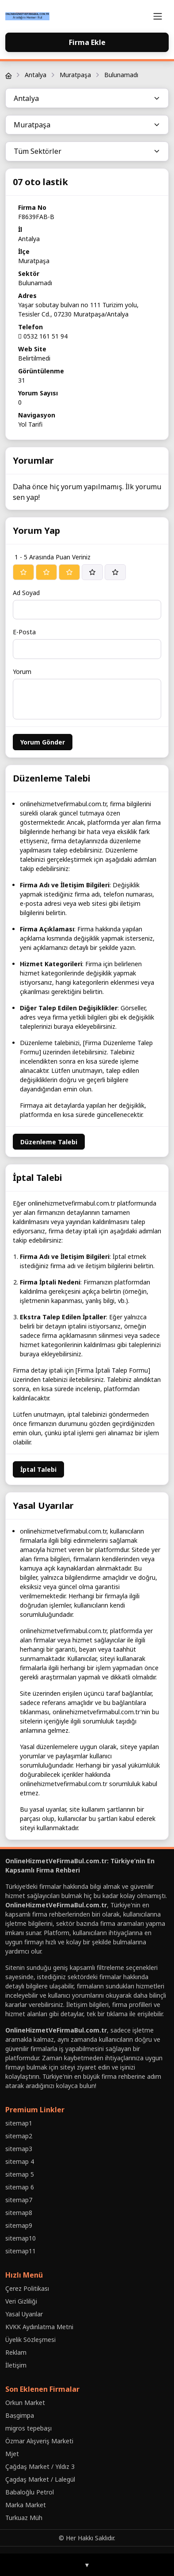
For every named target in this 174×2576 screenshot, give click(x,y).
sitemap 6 (19, 2187)
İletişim (15, 2365)
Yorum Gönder (42, 742)
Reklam (15, 2352)
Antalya (35, 75)
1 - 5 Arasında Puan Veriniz (53, 557)
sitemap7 (18, 2200)
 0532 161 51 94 (43, 336)
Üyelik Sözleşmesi (30, 2339)
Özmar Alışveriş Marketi (39, 2441)
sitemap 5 (19, 2174)
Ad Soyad (26, 592)
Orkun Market (25, 2402)
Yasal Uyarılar (24, 2314)
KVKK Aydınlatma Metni (39, 2327)
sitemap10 (20, 2238)
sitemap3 (18, 2148)
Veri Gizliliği (21, 2301)
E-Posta (24, 632)
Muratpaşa (75, 75)
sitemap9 (18, 2225)
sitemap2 (18, 2136)
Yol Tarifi (30, 424)
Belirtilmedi (34, 358)
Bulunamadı (121, 75)
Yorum (22, 671)
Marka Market (25, 2505)
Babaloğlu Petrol (29, 2492)
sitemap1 (18, 2123)
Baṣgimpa (19, 2415)
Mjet (12, 2453)
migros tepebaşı (28, 2428)
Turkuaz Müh (23, 2517)
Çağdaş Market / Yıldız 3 (40, 2466)
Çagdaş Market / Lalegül (40, 2479)
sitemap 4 (19, 2161)
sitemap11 (20, 2251)
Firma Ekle (87, 42)
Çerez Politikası (27, 2288)
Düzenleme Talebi (48, 1142)
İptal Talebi (38, 1469)
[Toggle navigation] (158, 16)
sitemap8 (18, 2212)
